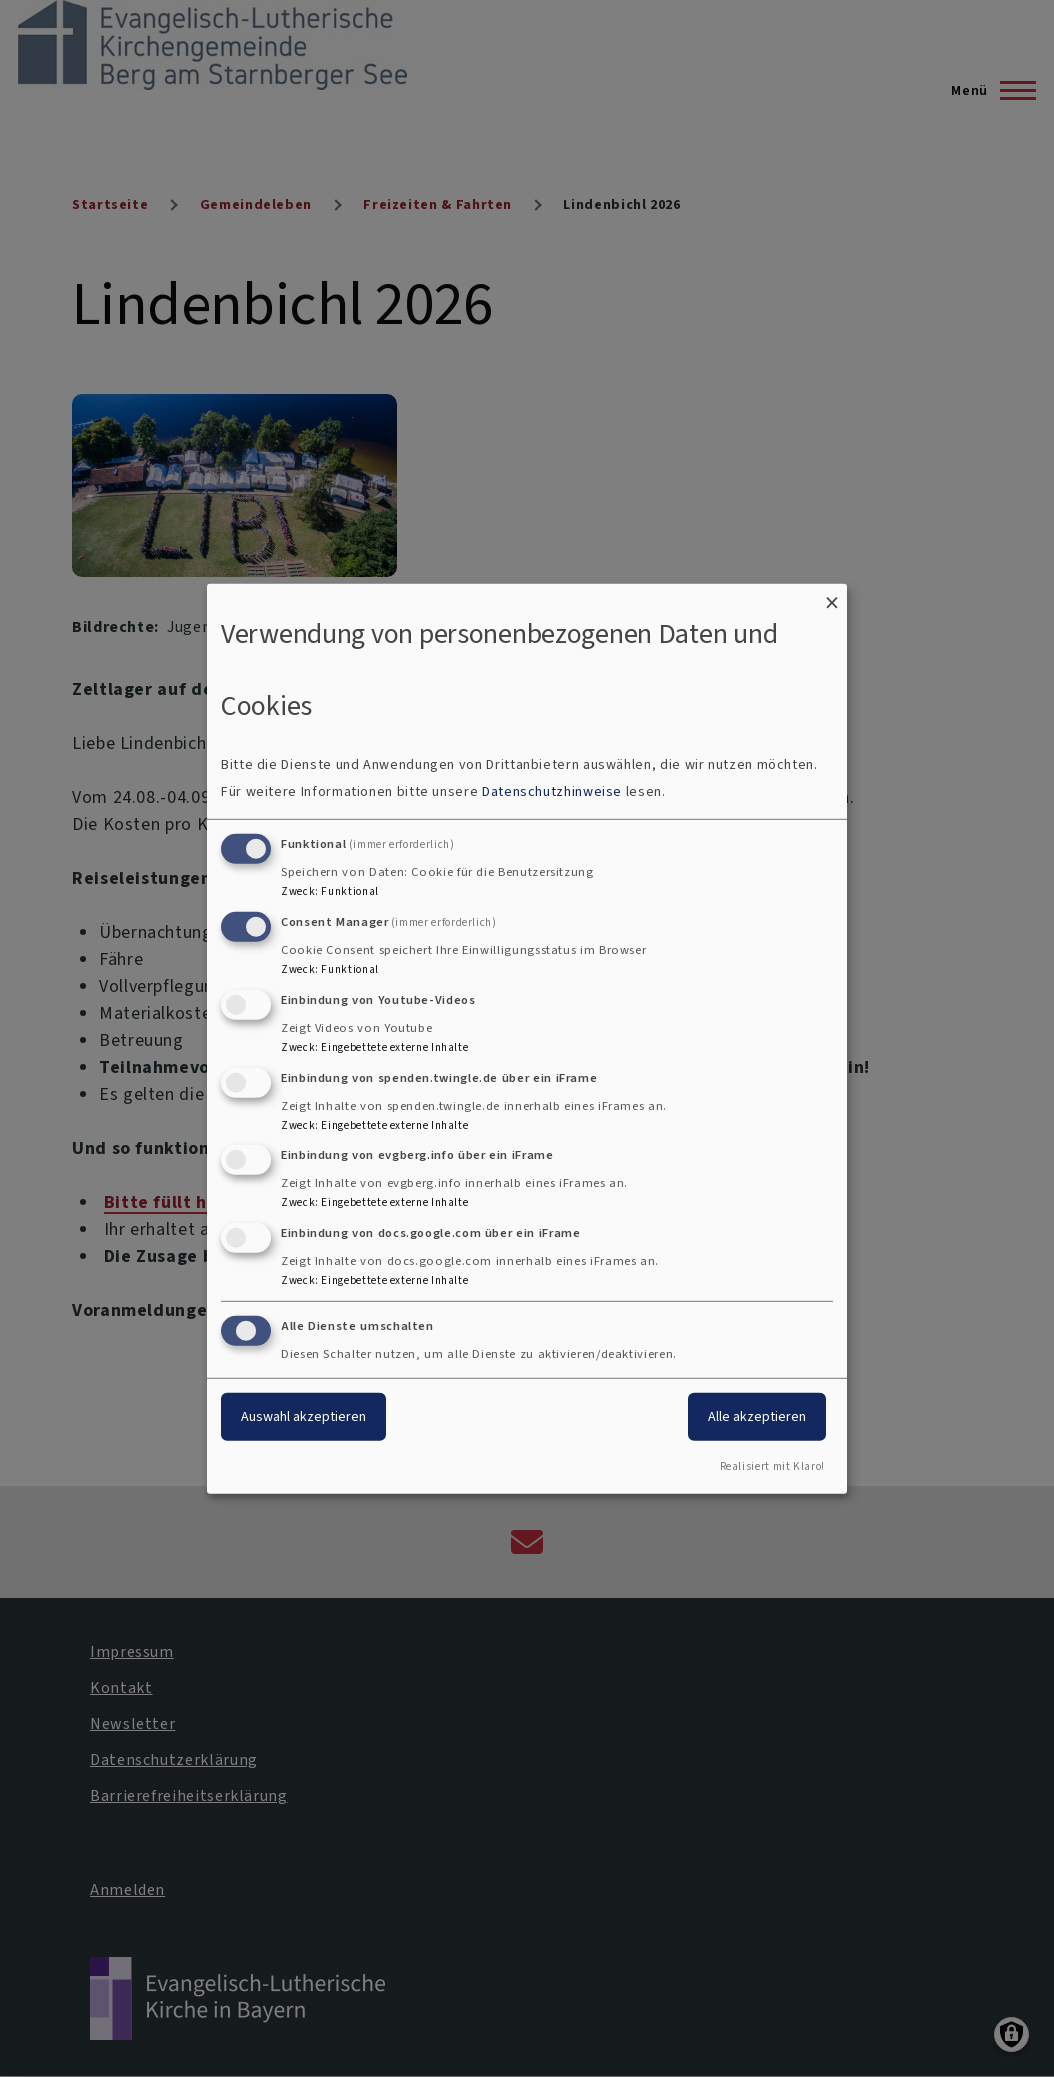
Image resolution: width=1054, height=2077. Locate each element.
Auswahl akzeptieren (303, 1416)
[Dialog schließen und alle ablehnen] (832, 595)
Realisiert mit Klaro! (772, 1466)
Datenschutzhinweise (552, 791)
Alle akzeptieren (757, 1416)
